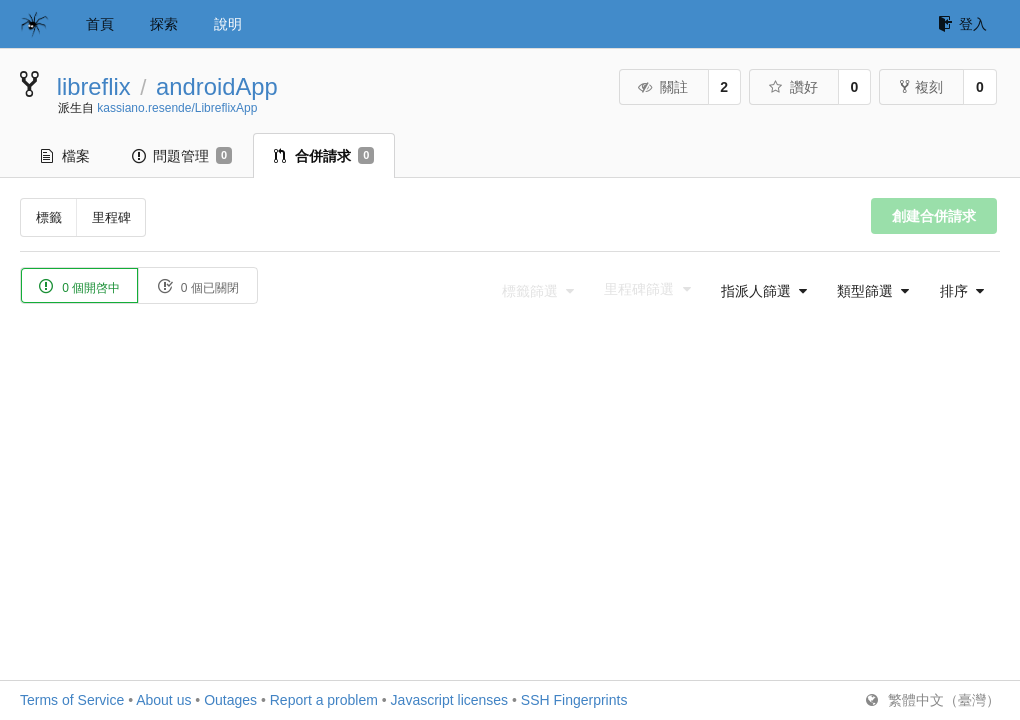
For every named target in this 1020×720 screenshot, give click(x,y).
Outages (230, 700)
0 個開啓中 (79, 286)
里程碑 (111, 217)
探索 (164, 24)
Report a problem (324, 700)
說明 (228, 24)
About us (163, 700)
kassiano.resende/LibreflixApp (177, 108)
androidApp (217, 86)
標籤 (49, 217)
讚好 (792, 87)
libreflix (94, 86)
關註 (662, 87)
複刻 (921, 87)
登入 (962, 24)
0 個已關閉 (197, 286)
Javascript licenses (450, 700)
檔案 (65, 156)
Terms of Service (72, 700)
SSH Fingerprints (574, 700)
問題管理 (182, 156)
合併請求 (324, 156)
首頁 (100, 24)
